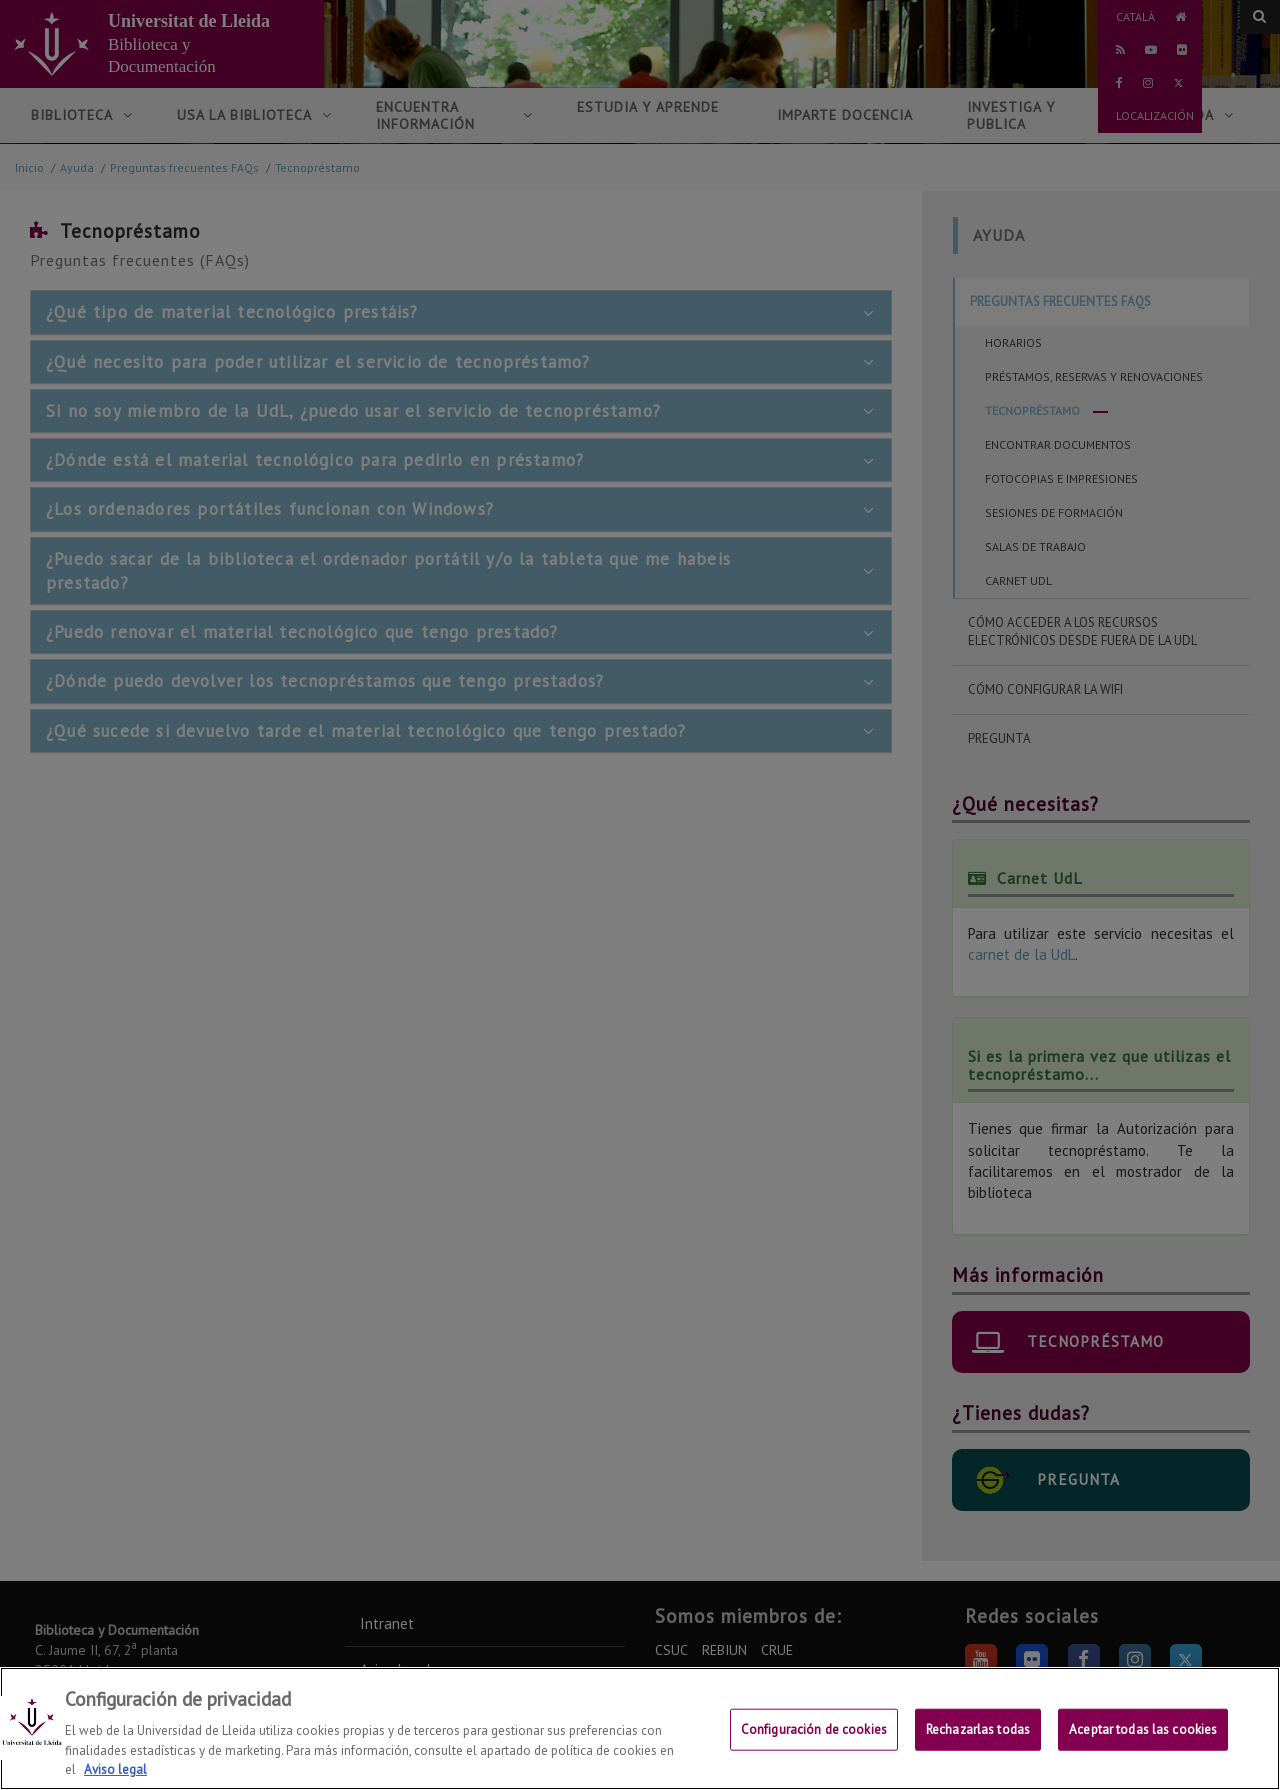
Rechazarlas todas (978, 1743)
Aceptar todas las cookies (1143, 1743)
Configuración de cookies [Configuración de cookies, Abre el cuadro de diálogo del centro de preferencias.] (814, 1743)
